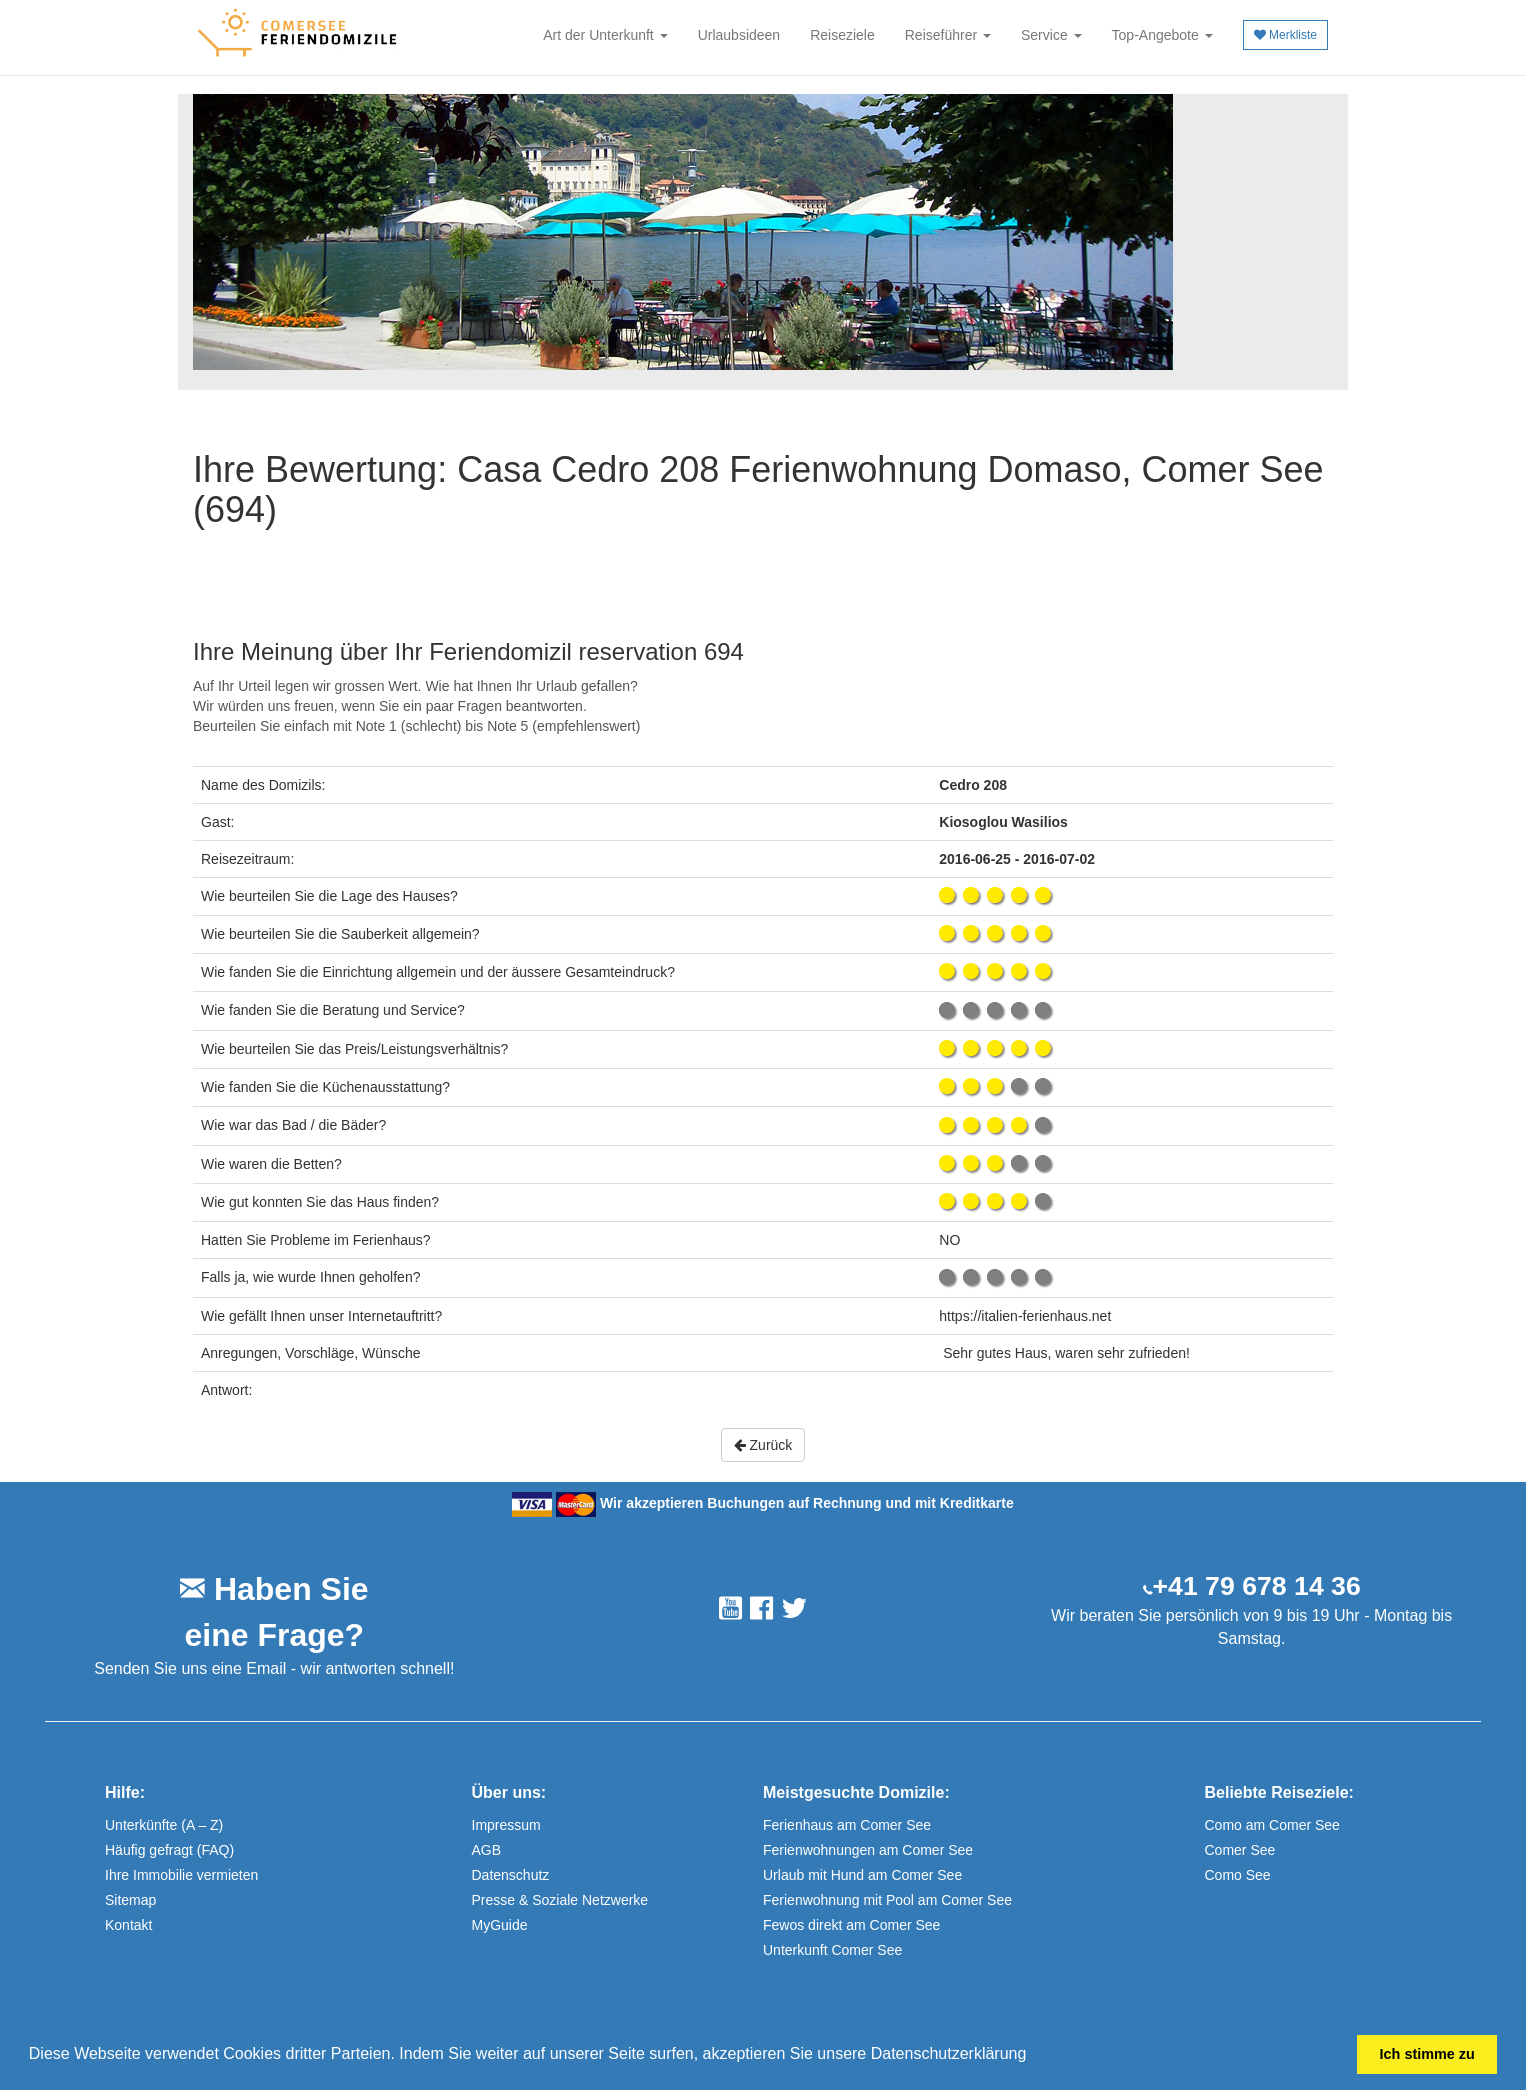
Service (1051, 35)
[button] (1034, 2056)
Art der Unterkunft (605, 35)
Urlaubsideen (739, 35)
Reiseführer (948, 35)
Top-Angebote (1162, 35)
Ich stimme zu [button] (1427, 2054)
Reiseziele (842, 35)
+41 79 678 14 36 (1257, 1586)
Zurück (763, 1445)
